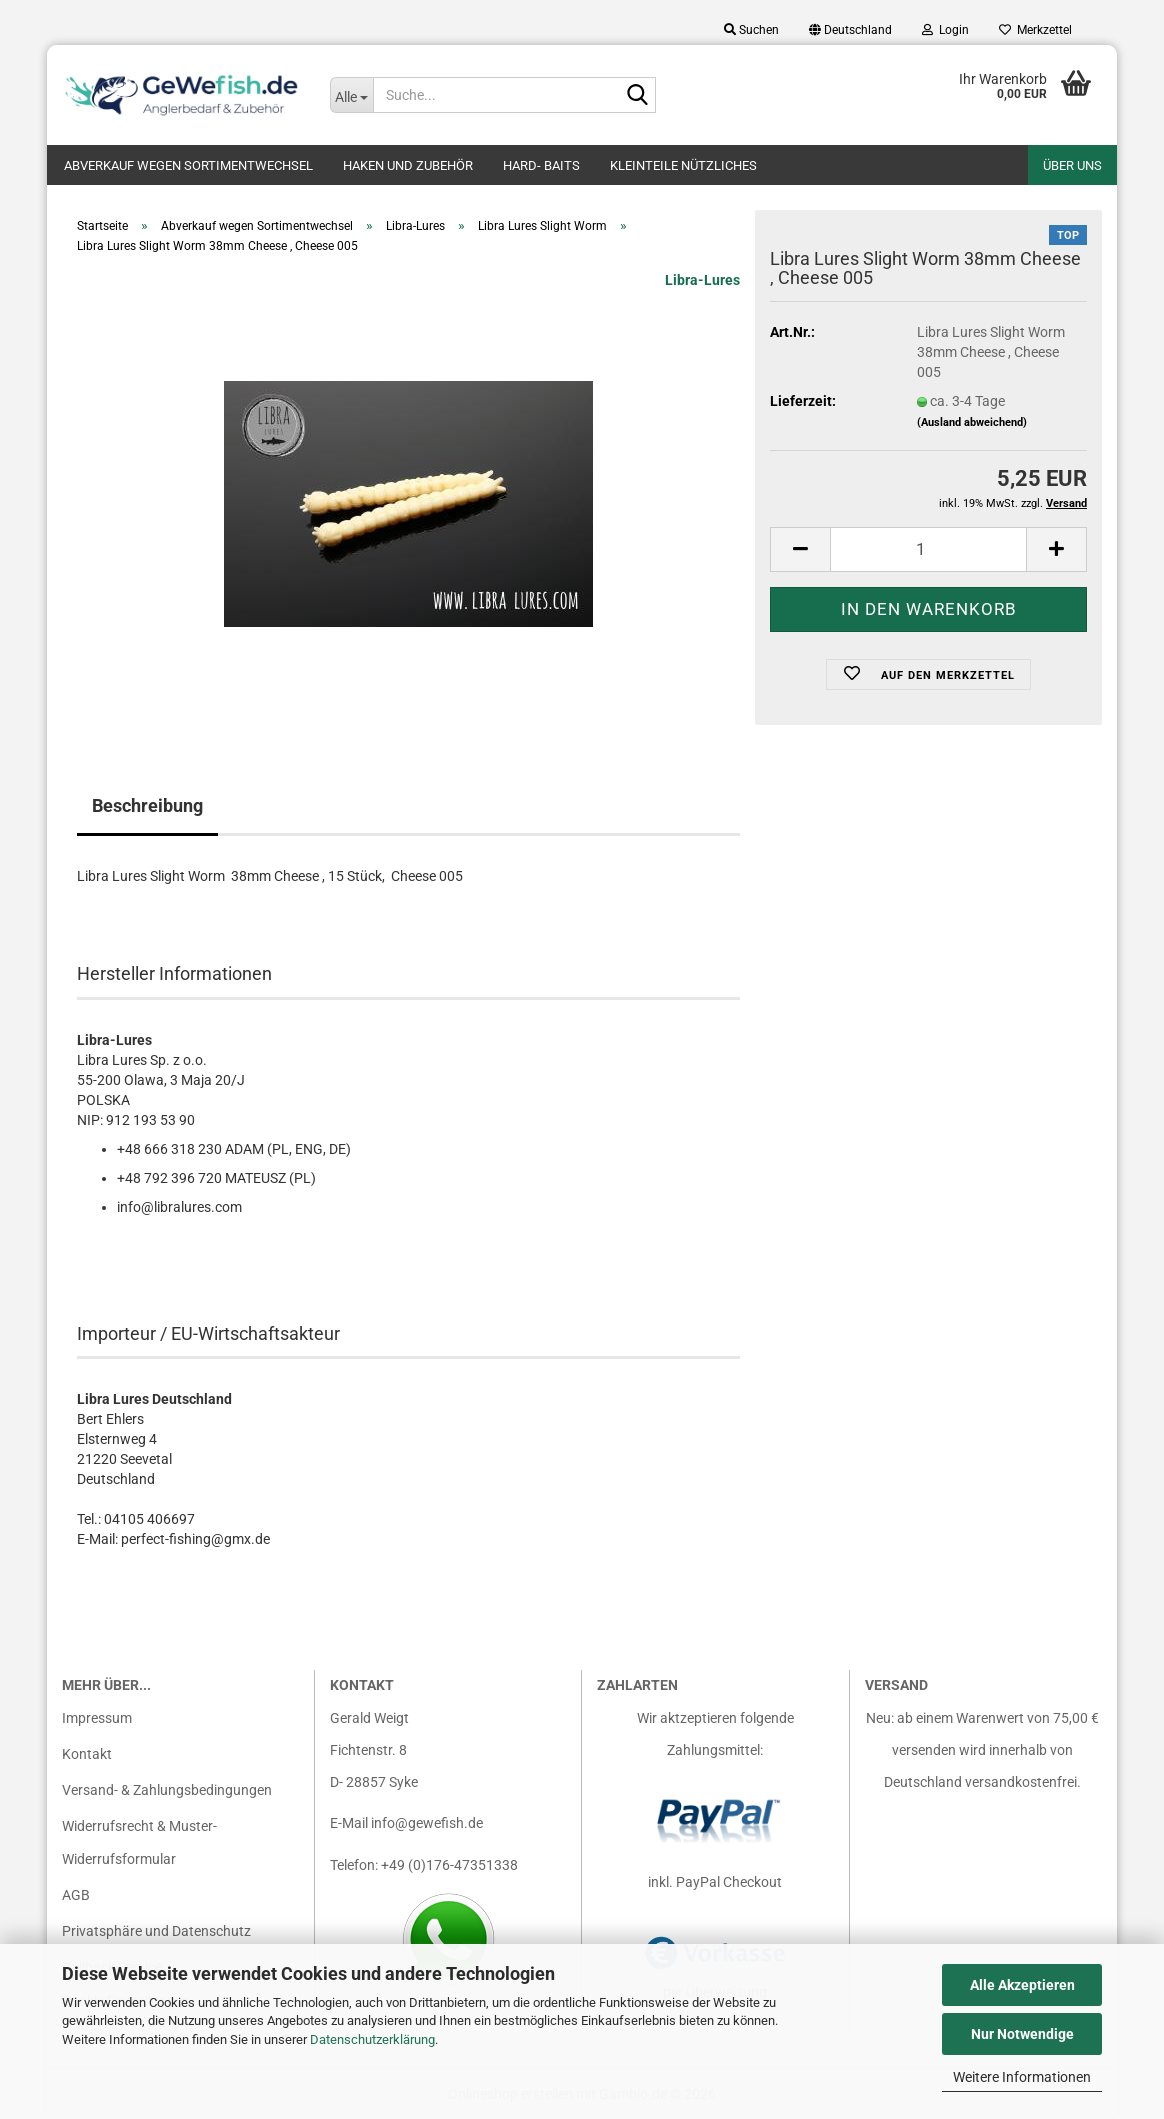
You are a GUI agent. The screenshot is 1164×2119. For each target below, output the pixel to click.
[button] (850, 30)
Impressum (97, 1718)
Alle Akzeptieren (1022, 1985)
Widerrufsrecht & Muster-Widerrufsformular (139, 1843)
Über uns (1072, 165)
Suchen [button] (751, 30)
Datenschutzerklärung (372, 2039)
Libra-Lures (702, 280)
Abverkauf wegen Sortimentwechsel (188, 165)
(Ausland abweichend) (972, 422)
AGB (76, 1895)
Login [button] (945, 30)
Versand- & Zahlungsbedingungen (167, 1791)
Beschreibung (147, 805)
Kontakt (87, 1754)
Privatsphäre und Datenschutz (156, 1931)
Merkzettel (1035, 30)
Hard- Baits (541, 165)
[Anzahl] (928, 549)
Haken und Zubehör (408, 165)
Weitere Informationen (1022, 2077)
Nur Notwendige (1022, 2034)
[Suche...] (352, 95)
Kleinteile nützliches (683, 165)
